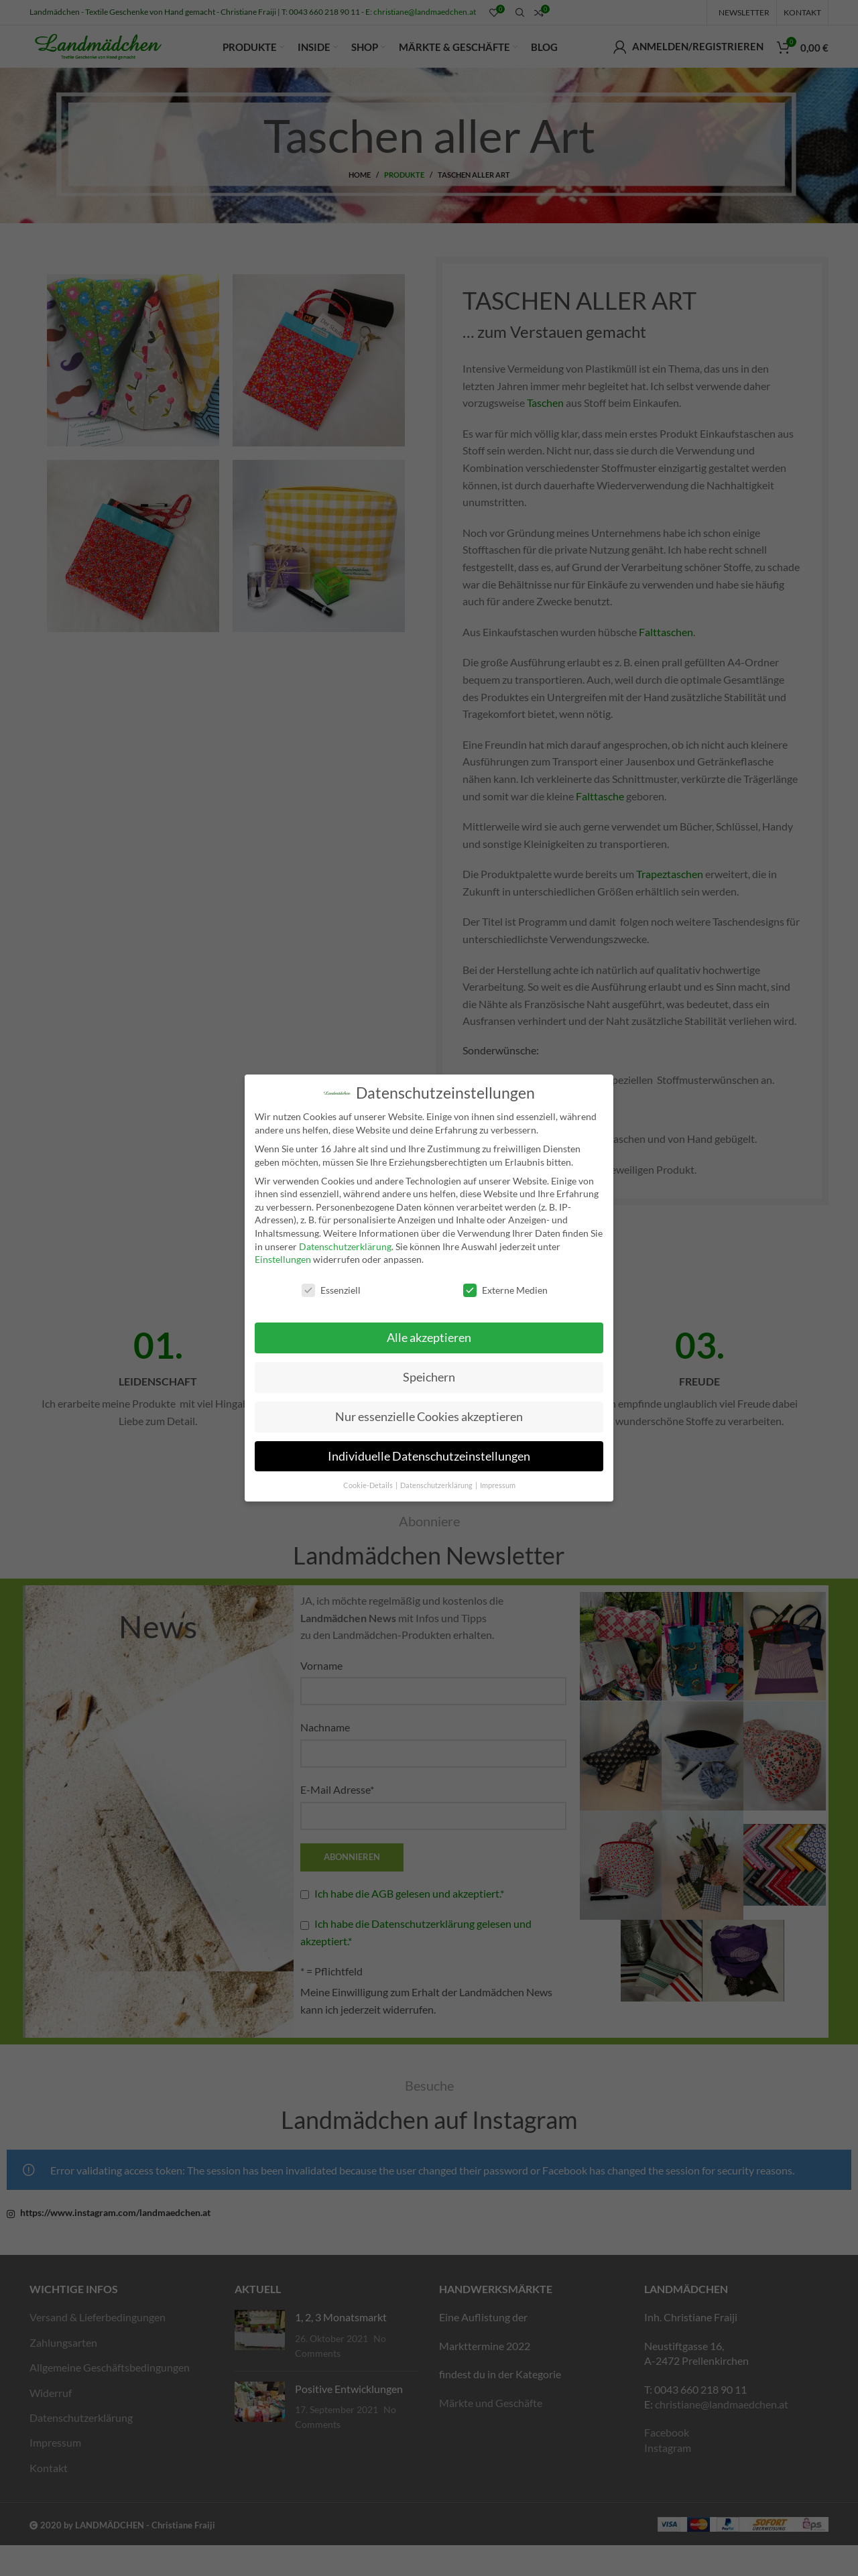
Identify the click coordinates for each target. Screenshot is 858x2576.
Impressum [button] (497, 1485)
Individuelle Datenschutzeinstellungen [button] (429, 1456)
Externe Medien (505, 1290)
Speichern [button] (429, 1377)
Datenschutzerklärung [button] (437, 1485)
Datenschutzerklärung (345, 1246)
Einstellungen (283, 1259)
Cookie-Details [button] (368, 1485)
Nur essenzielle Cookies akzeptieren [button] (429, 1417)
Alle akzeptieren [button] (429, 1338)
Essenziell (331, 1290)
